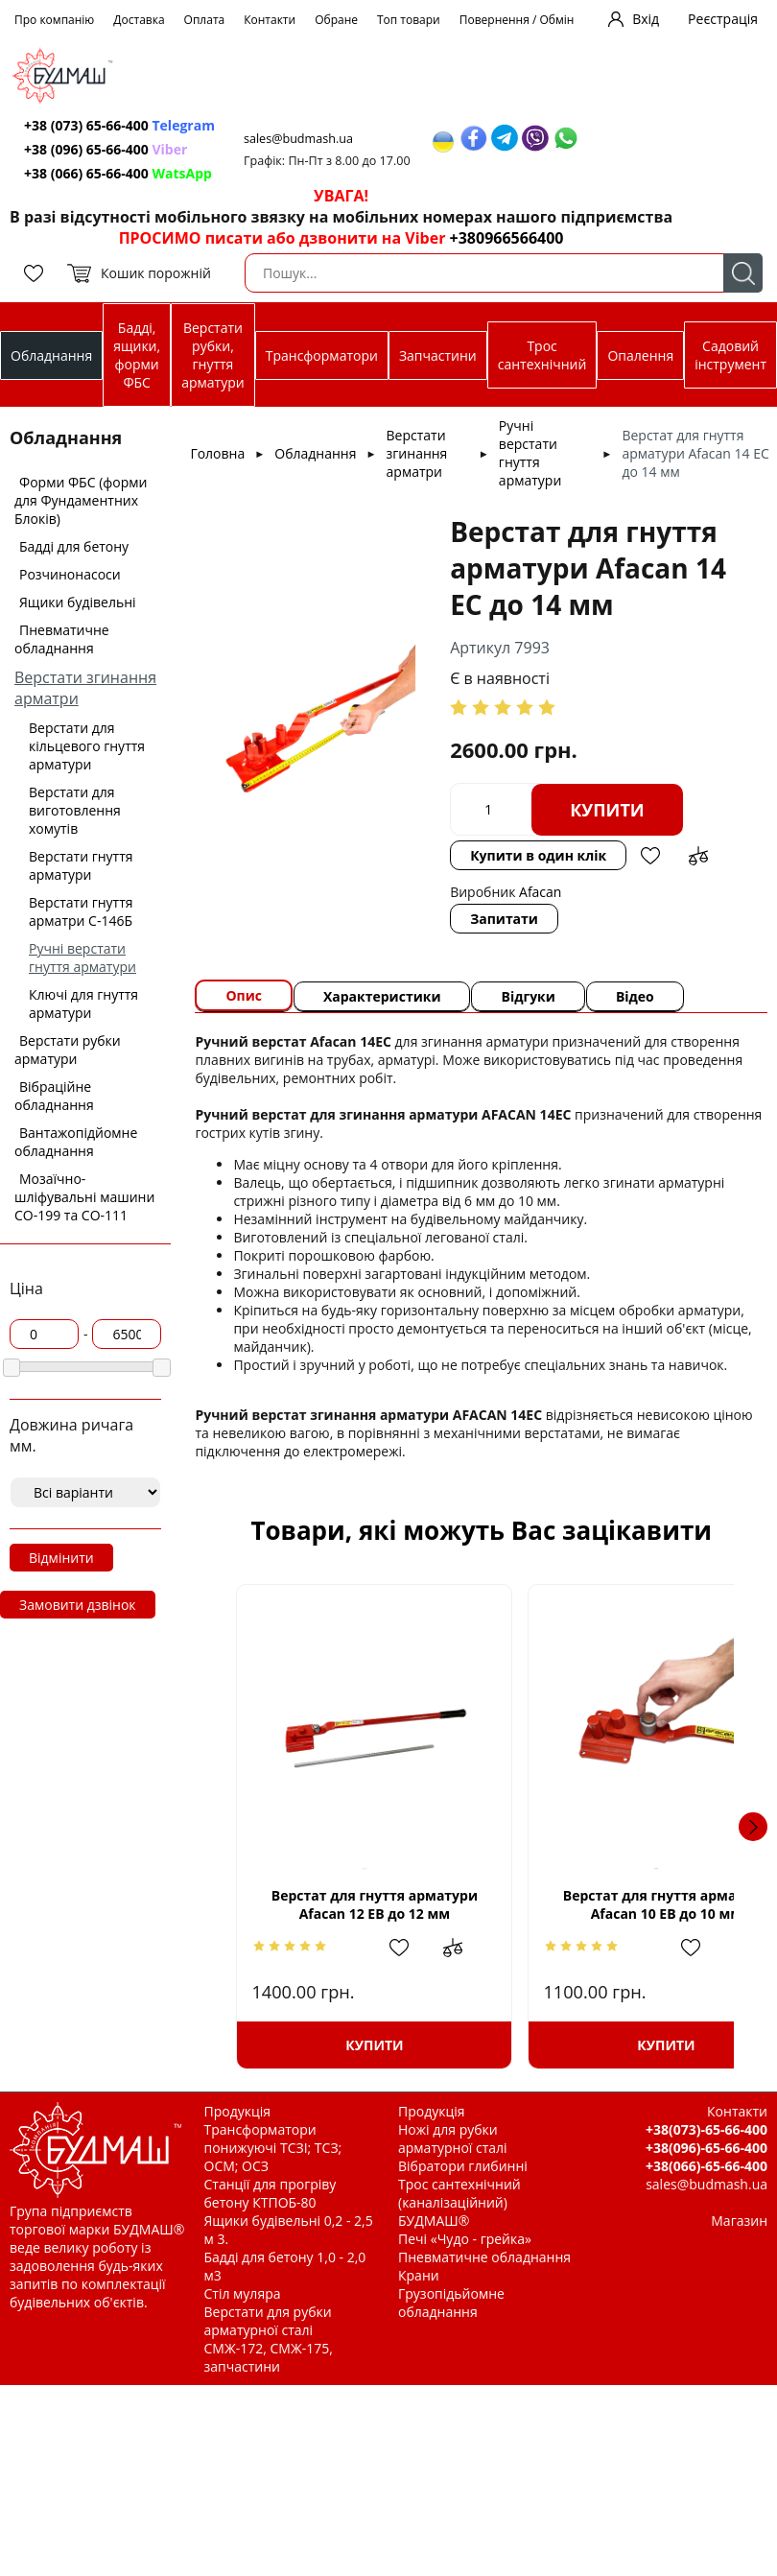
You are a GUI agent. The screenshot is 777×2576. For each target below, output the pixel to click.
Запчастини (438, 355)
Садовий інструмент (730, 355)
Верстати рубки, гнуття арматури (212, 355)
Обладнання (51, 355)
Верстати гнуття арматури (81, 865)
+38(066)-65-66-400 (706, 2166)
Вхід (645, 19)
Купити (607, 809)
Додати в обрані (650, 855)
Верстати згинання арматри (417, 453)
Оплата (204, 20)
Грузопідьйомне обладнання (451, 2302)
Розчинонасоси (70, 574)
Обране (336, 20)
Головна (217, 453)
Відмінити (61, 1557)
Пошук (743, 273)
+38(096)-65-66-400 (706, 2148)
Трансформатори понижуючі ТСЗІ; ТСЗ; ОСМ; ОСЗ (273, 2147)
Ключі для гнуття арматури (83, 1003)
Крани (418, 2275)
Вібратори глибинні (463, 2166)
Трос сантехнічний (542, 355)
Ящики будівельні (77, 602)
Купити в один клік (538, 855)
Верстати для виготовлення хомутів (75, 810)
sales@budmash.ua (298, 138)
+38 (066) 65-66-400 (118, 173)
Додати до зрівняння (698, 855)
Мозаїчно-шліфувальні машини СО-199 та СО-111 (84, 1197)
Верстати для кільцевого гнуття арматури (87, 746)
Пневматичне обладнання (61, 639)
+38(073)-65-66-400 (706, 2129)
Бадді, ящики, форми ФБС (136, 355)
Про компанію (54, 20)
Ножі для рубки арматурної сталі (452, 2138)
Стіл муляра (242, 2293)
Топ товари (408, 20)
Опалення (640, 355)
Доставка (138, 20)
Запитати (504, 919)
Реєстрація (723, 19)
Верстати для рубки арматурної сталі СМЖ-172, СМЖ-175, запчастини (268, 2339)
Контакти (269, 20)
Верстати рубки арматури (67, 1049)
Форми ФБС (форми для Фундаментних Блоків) (80, 500)
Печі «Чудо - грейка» (464, 2239)
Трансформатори (322, 355)
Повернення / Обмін (517, 20)
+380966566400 (507, 237)
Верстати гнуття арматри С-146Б (81, 911)
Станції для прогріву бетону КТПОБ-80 (270, 2193)
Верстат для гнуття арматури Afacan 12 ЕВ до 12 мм (354, 1904)
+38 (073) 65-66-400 (119, 125)
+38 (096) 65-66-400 (105, 149)
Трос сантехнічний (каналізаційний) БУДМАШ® (459, 2202)
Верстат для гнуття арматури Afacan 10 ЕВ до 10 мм (608, 1904)
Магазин (739, 2220)
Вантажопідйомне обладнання (75, 1141)
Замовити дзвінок (77, 1604)
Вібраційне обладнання (54, 1095)
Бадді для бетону (74, 546)
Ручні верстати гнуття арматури (82, 957)
